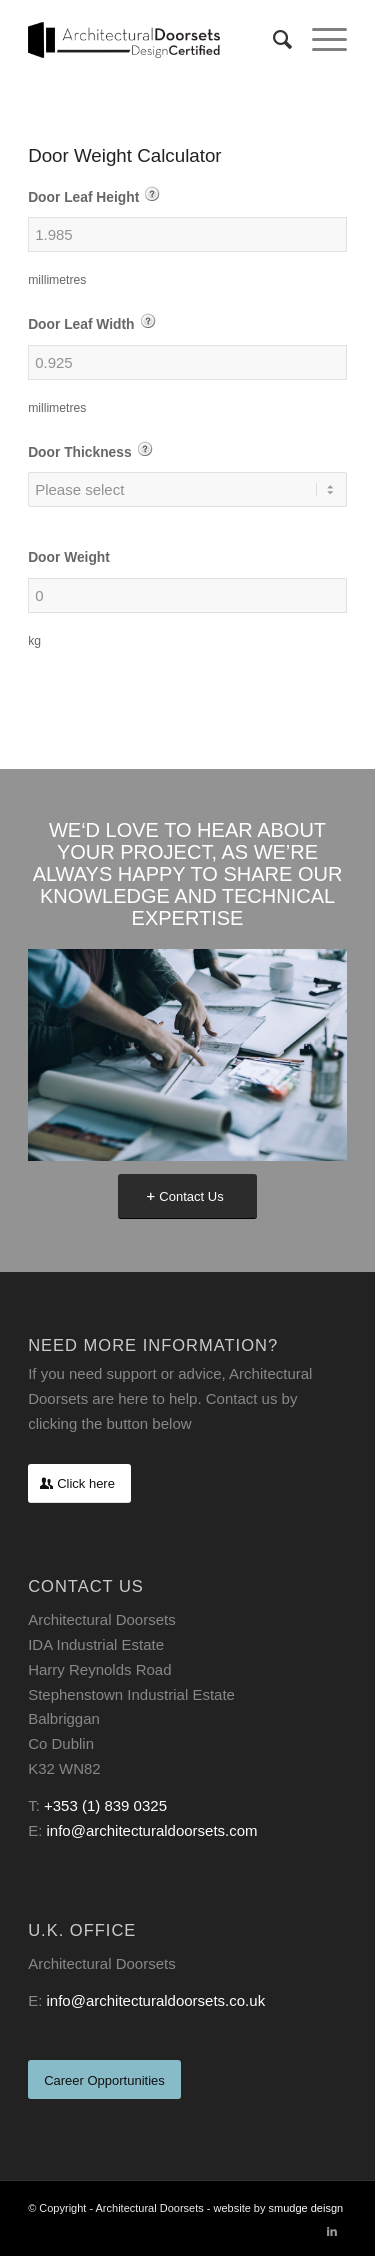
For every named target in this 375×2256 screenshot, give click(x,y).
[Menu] (319, 40)
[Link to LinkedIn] (332, 2231)
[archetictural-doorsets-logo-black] (155, 40)
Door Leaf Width (91, 322)
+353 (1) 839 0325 (105, 1805)
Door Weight (69, 557)
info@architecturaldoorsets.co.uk (155, 2000)
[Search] (272, 40)
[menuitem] (272, 40)
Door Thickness (90, 450)
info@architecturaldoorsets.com (151, 1830)
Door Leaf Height (94, 195)
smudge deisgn (306, 2208)
